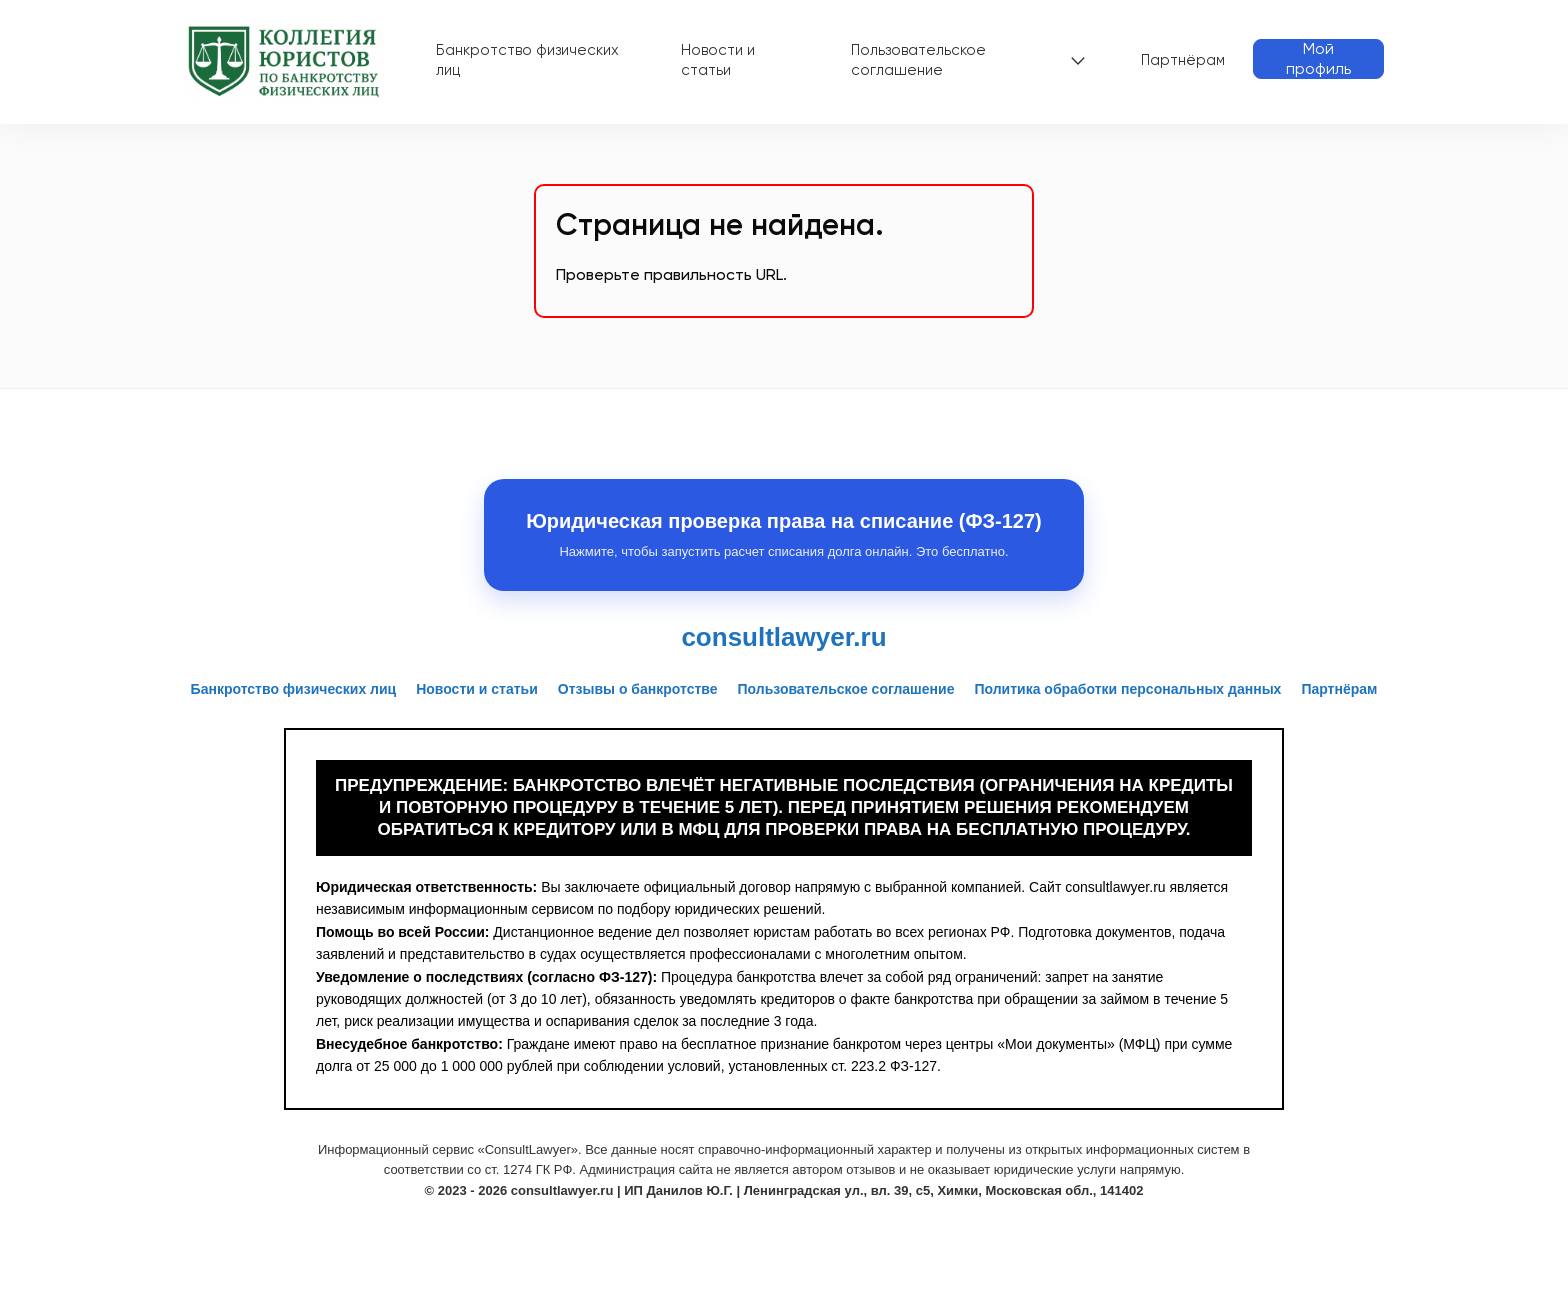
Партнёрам (1183, 60)
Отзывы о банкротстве (638, 689)
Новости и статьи (718, 60)
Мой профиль (1318, 58)
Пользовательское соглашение (918, 60)
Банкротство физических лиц (527, 60)
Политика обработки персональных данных (1127, 689)
